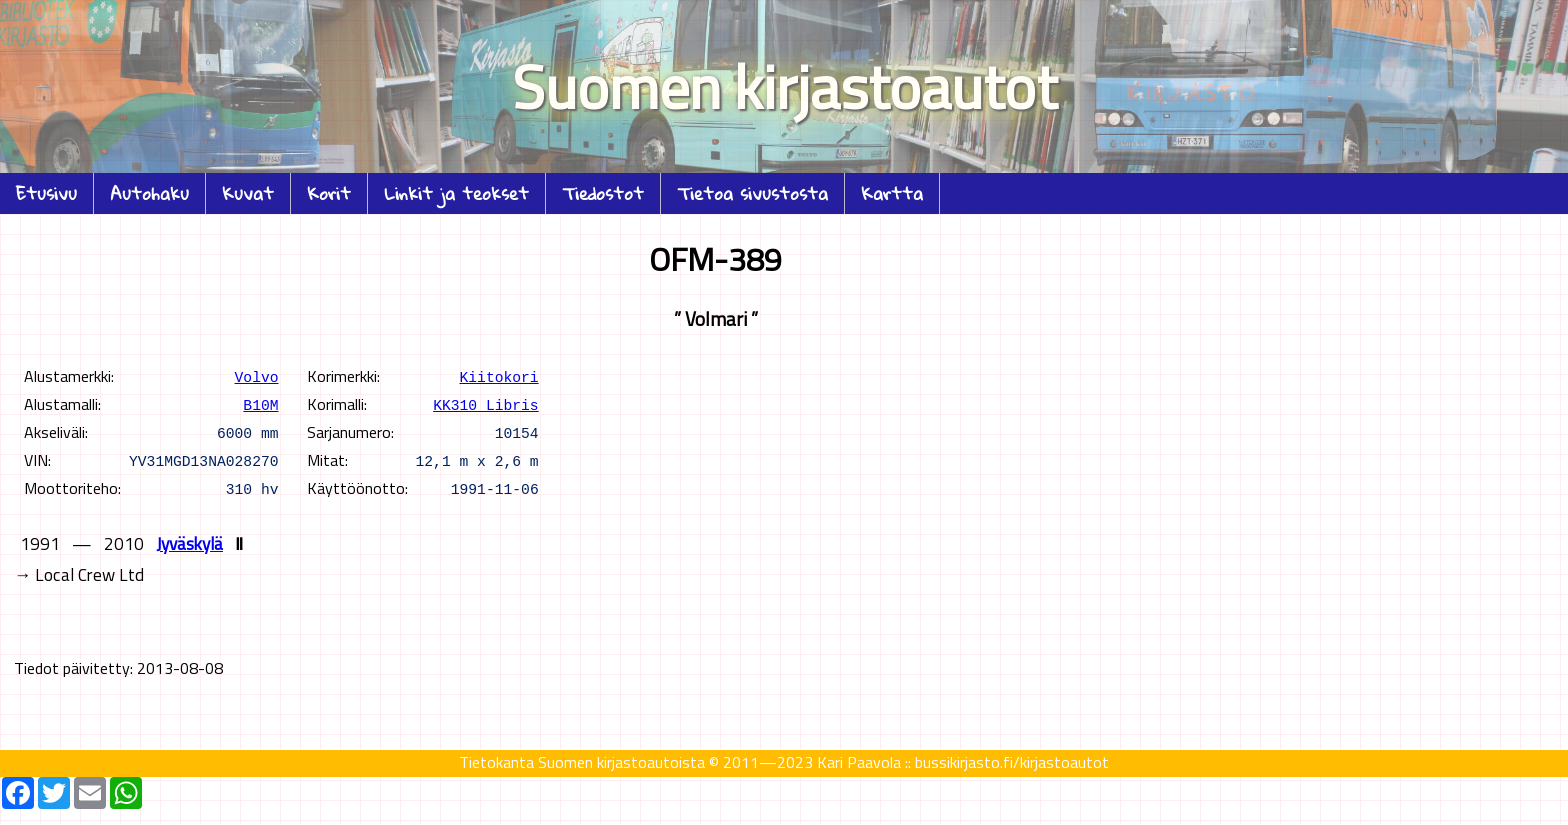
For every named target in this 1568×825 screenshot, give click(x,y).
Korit (329, 193)
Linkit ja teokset (456, 193)
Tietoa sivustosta (752, 193)
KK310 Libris (486, 404)
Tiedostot (603, 193)
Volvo (257, 376)
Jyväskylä (189, 543)
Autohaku (149, 193)
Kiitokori (498, 376)
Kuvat (248, 193)
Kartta (892, 193)
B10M (260, 404)
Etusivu (46, 193)
